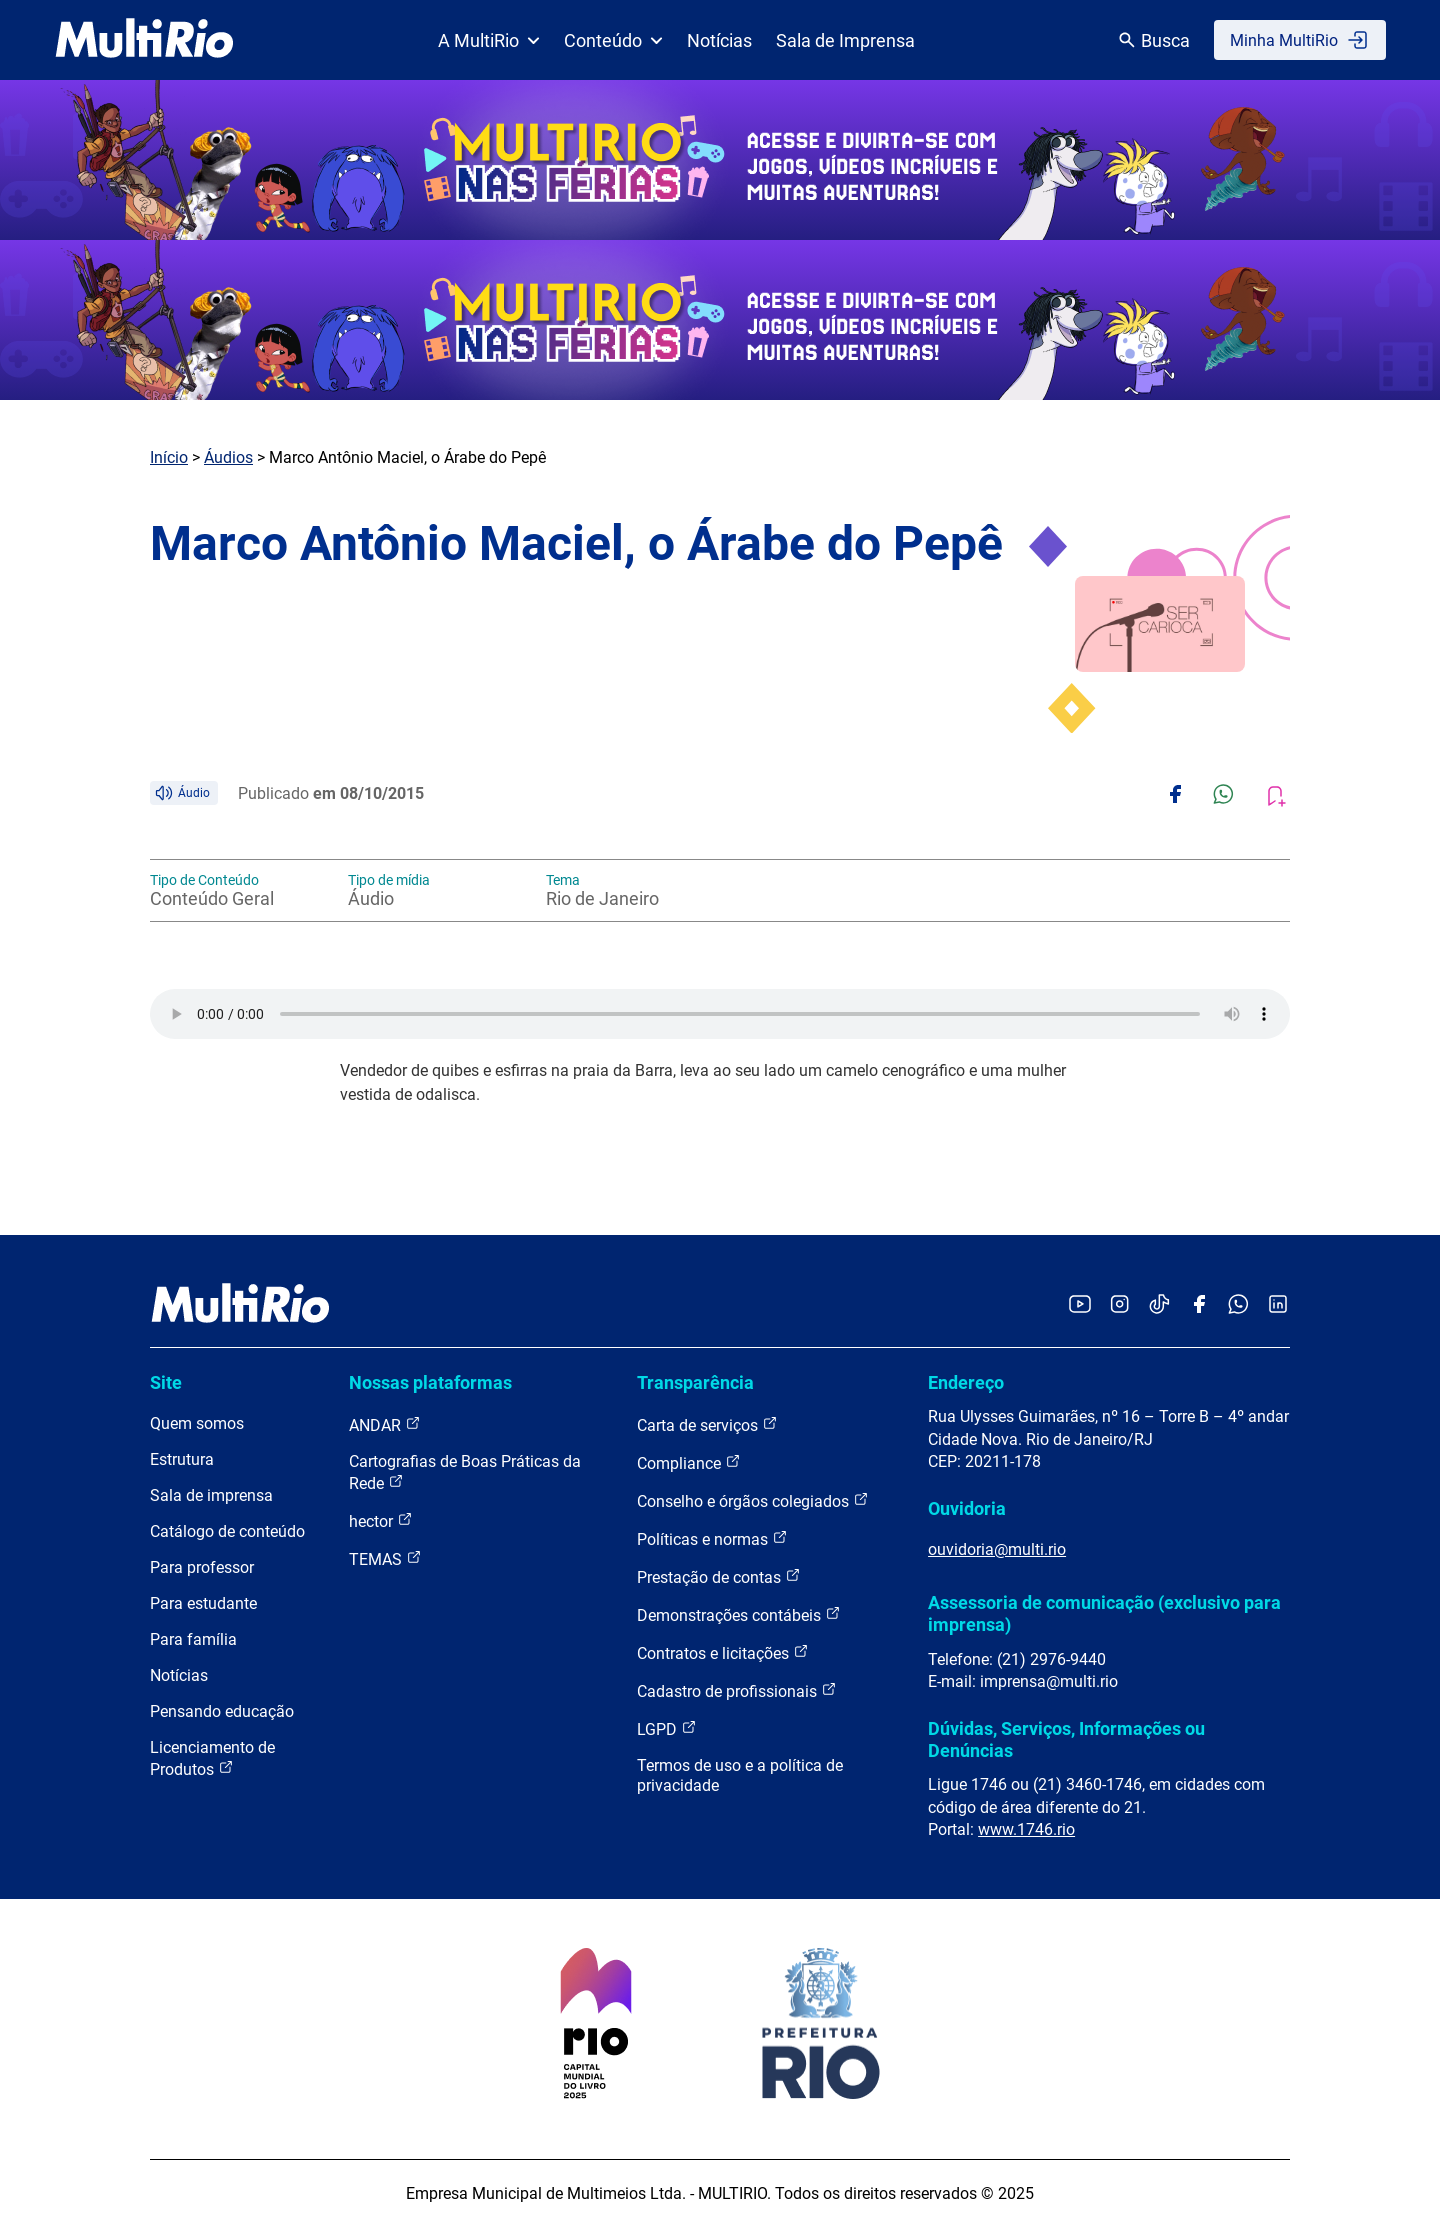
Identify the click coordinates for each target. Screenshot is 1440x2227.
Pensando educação (222, 1711)
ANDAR (385, 1424)
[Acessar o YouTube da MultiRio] (1080, 1305)
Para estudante (203, 1603)
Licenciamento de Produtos (212, 1758)
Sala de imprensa (211, 1495)
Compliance (689, 1462)
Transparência (695, 1382)
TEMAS (385, 1558)
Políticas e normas (712, 1538)
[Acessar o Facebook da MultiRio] (1199, 1305)
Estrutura (182, 1459)
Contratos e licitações (723, 1652)
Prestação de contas (719, 1576)
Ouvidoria (967, 1508)
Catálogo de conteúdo (227, 1531)
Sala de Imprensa (845, 40)
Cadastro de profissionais (737, 1690)
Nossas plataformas (430, 1382)
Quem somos (197, 1423)
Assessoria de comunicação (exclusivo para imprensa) (1104, 1613)
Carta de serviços (707, 1424)
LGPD (667, 1728)
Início (169, 457)
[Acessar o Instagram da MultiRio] (1119, 1305)
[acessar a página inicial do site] (144, 40)
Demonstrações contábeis (739, 1614)
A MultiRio (489, 40)
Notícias (719, 40)
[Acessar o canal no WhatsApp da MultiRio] (1238, 1305)
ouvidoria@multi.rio (997, 1549)
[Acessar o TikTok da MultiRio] (1159, 1305)
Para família (193, 1639)
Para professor (202, 1567)
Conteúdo (613, 40)
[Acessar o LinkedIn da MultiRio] (1278, 1305)
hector (381, 1520)
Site (166, 1382)
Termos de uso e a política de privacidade (740, 1775)
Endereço (966, 1382)
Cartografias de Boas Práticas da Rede (465, 1472)
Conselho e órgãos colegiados (753, 1500)
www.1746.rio (1026, 1829)
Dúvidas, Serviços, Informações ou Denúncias (1066, 1739)
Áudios (228, 457)
